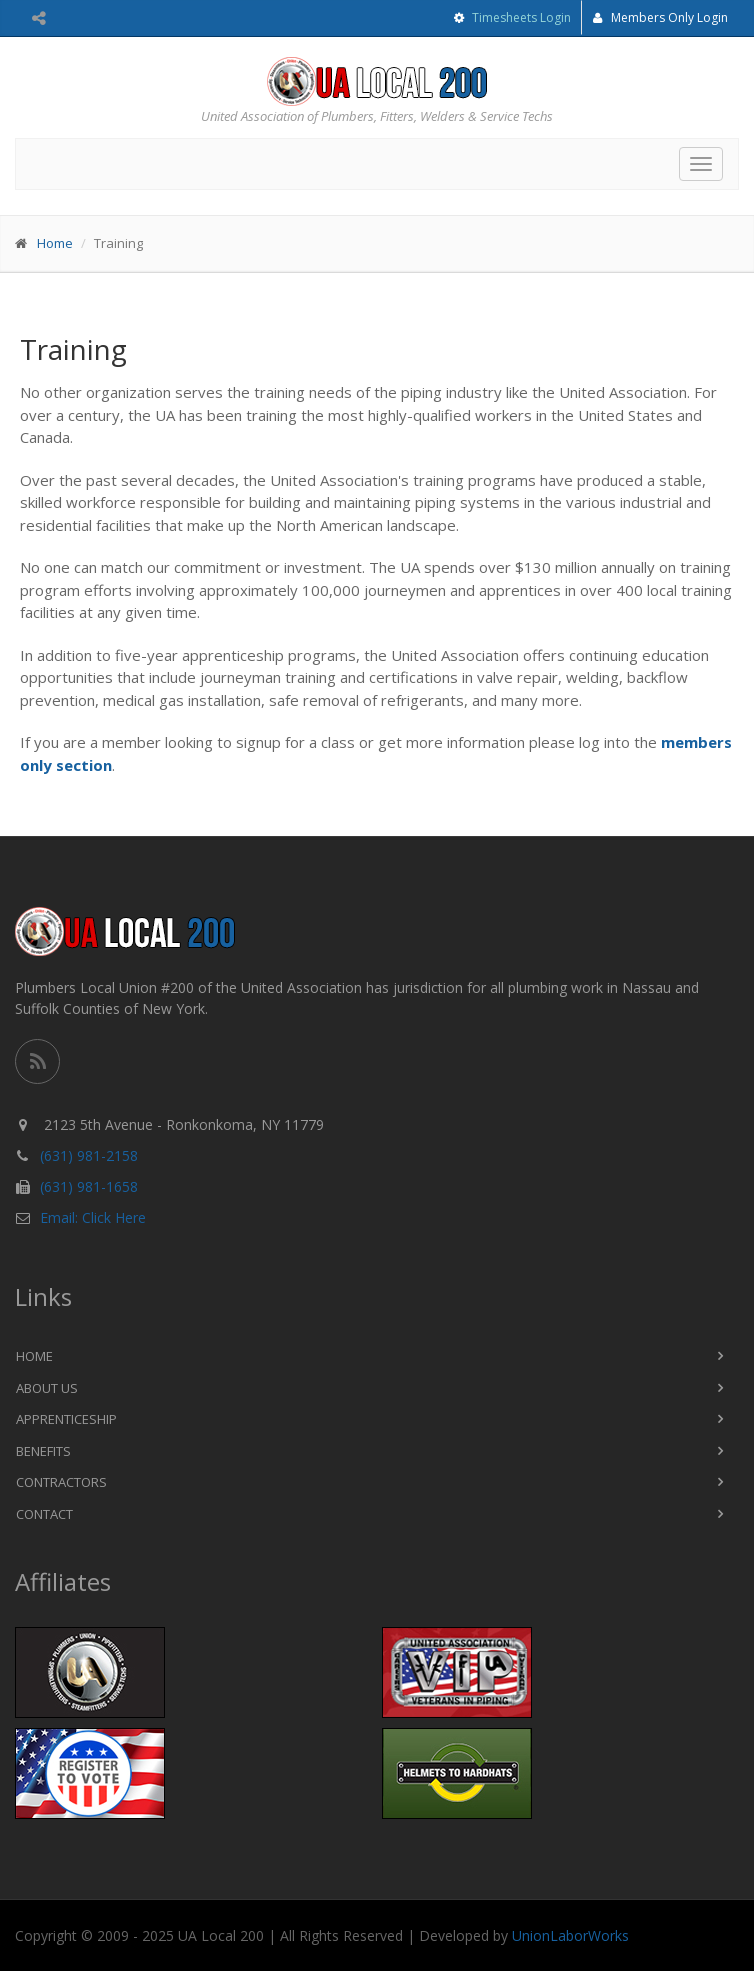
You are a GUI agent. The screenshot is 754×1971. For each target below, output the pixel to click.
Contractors (61, 1482)
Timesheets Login (520, 17)
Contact (44, 1514)
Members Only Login (660, 17)
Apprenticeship (66, 1419)
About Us (47, 1388)
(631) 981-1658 (89, 1186)
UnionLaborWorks (570, 1935)
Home (55, 243)
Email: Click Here (93, 1217)
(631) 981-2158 (89, 1155)
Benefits (43, 1451)
